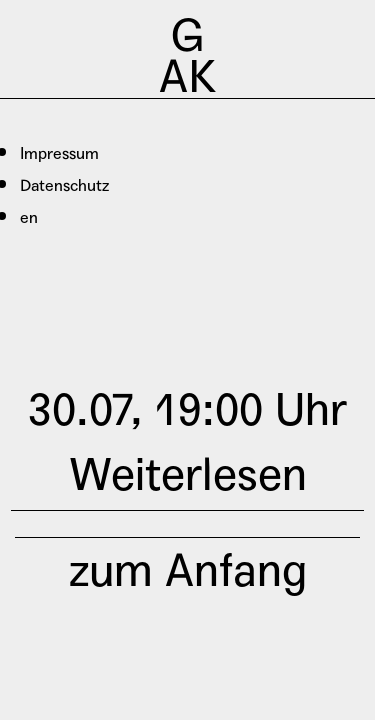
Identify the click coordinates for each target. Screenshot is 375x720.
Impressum (59, 153)
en (29, 217)
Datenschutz (64, 185)
